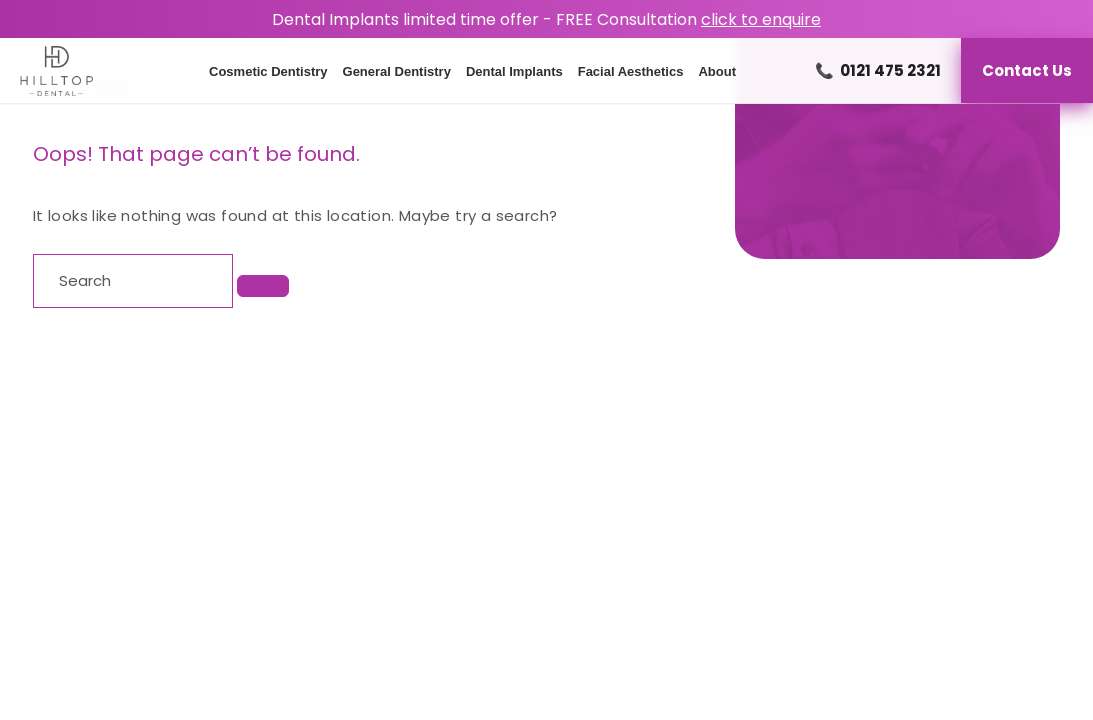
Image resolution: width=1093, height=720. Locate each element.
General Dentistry (397, 71)
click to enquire (761, 19)
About (717, 71)
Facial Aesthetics (631, 71)
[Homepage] (46, 71)
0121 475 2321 (878, 70)
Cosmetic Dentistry (268, 71)
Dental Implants (514, 71)
